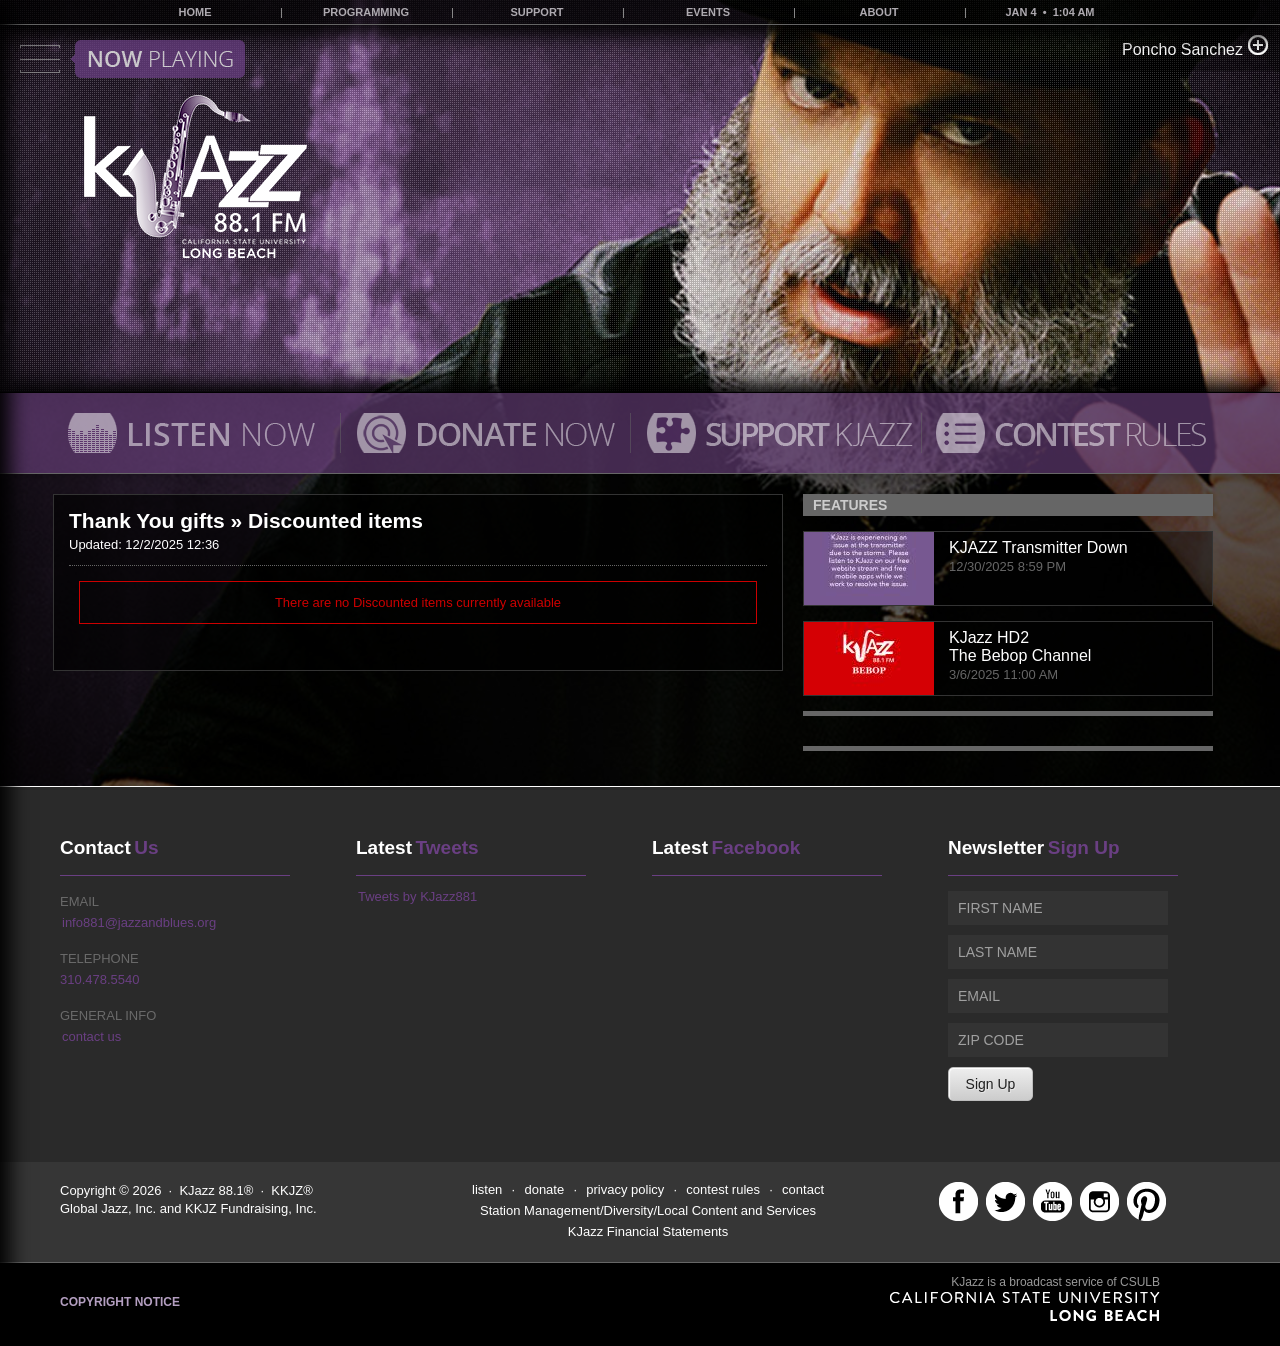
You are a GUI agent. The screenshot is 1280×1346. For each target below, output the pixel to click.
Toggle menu (132, 59)
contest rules (723, 1189)
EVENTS (708, 12)
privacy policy (625, 1189)
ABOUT (878, 12)
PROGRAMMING (366, 12)
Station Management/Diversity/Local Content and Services (648, 1210)
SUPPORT (536, 12)
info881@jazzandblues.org (139, 922)
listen (487, 1189)
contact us (91, 1036)
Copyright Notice (120, 1302)
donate (544, 1189)
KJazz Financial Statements (648, 1231)
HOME (195, 12)
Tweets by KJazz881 (417, 896)
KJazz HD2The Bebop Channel (1020, 646)
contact (803, 1189)
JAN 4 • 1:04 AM (1049, 12)
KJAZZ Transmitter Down (1038, 547)
